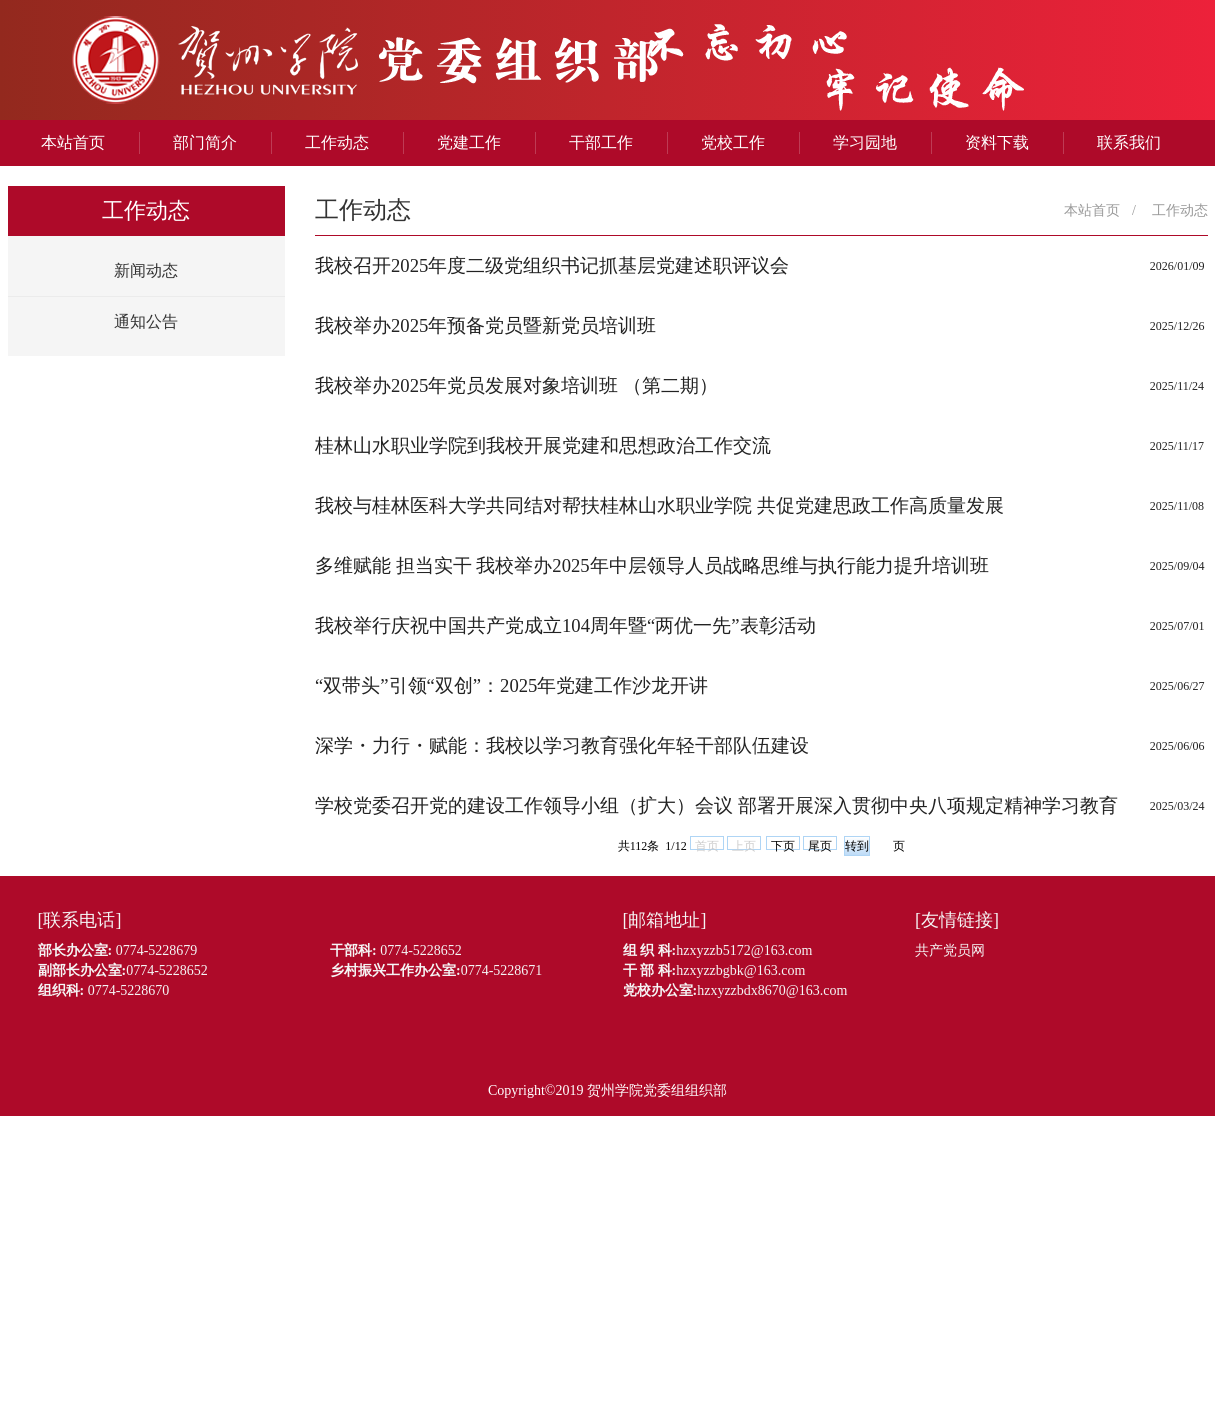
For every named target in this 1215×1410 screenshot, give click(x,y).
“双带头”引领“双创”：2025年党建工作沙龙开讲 (511, 685)
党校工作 (733, 142)
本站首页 (73, 142)
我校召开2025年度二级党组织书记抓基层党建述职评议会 (552, 265)
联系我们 (1129, 142)
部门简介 (205, 142)
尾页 (820, 844)
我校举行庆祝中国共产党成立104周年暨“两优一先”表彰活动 (565, 625)
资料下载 (997, 142)
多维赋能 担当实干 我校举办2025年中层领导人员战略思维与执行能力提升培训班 (652, 565)
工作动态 (337, 142)
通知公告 (146, 321)
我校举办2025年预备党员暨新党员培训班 (485, 325)
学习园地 (865, 142)
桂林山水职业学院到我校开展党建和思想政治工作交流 (543, 445)
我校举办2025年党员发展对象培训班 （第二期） (516, 385)
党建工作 (469, 142)
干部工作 (601, 142)
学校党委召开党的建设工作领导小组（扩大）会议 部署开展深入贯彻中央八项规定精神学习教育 (716, 805)
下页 (783, 844)
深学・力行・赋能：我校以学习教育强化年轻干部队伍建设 (562, 745)
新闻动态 (146, 270)
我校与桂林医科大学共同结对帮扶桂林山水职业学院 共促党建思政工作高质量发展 (659, 505)
